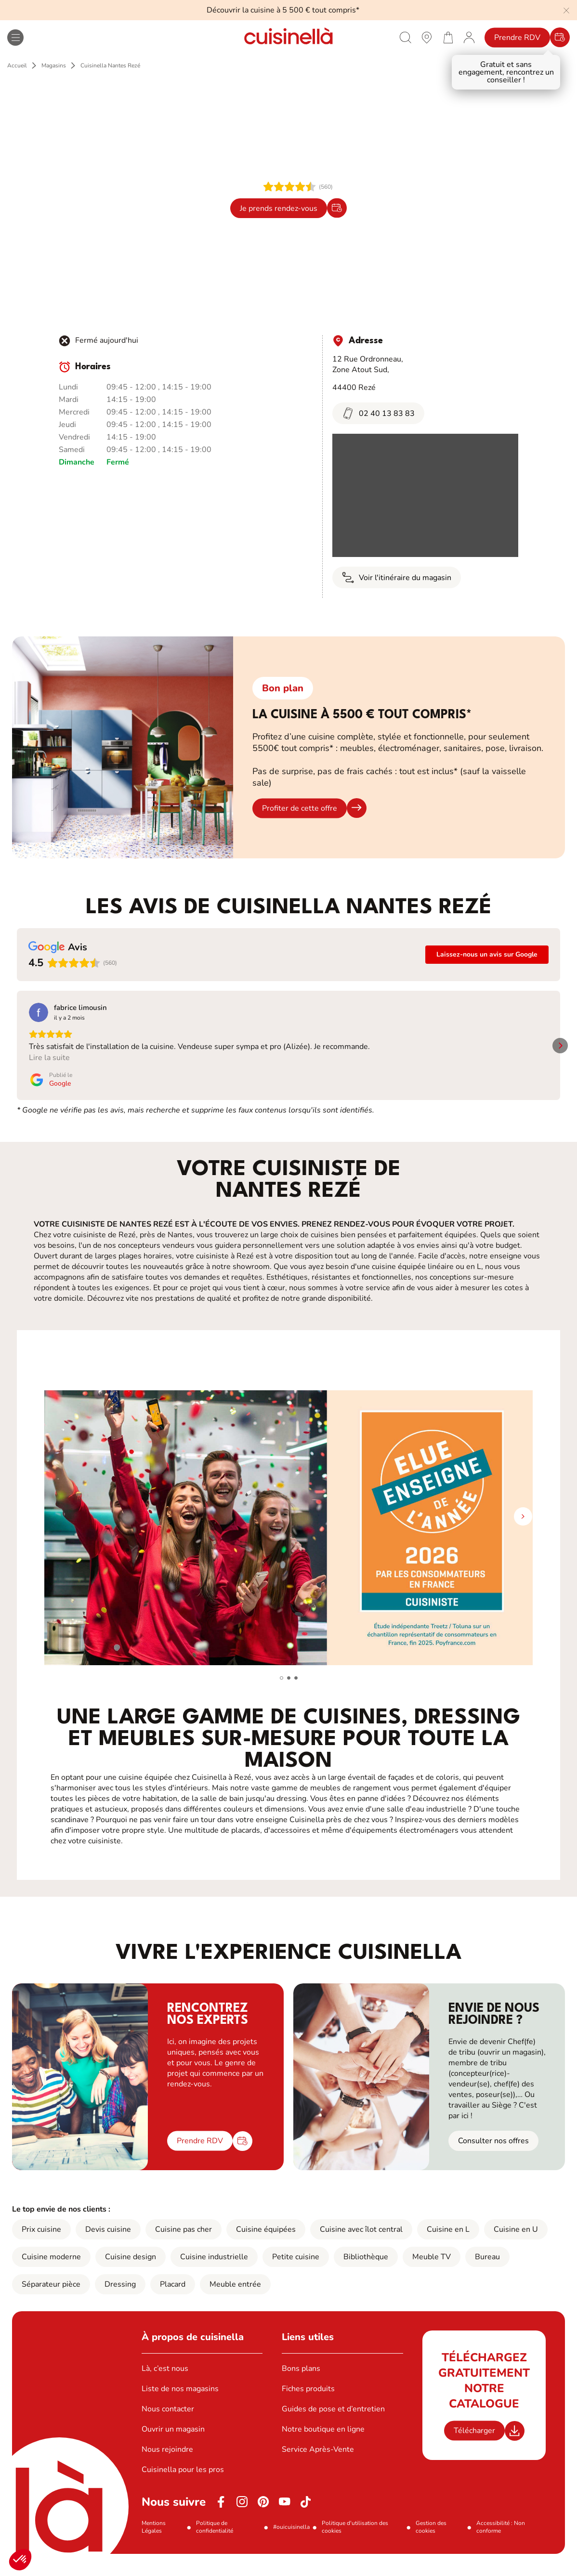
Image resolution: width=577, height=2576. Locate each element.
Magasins (53, 65)
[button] (20, 2559)
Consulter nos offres (493, 2163)
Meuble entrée (235, 2306)
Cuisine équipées (266, 2251)
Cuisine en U (516, 2251)
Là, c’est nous (165, 2390)
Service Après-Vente (318, 2471)
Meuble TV (431, 2279)
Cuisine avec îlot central (361, 2251)
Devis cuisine (108, 2251)
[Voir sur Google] (38, 1012)
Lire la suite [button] (49, 1079)
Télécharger (474, 2452)
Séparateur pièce (51, 2306)
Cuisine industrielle (214, 2279)
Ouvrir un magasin (173, 2451)
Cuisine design (130, 2279)
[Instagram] (242, 2524)
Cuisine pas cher (183, 2251)
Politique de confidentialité (214, 2549)
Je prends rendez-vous (278, 208)
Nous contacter (168, 2431)
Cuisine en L (448, 2251)
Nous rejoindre (167, 2471)
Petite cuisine (295, 2279)
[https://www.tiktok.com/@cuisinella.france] (306, 2524)
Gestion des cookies (431, 2549)
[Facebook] (221, 2524)
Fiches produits (308, 2411)
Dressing (120, 2306)
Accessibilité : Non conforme (500, 2549)
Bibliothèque (365, 2279)
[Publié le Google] (50, 1101)
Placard (172, 2306)
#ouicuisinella (291, 2549)
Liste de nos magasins (180, 2411)
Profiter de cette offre (299, 808)
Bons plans (301, 2390)
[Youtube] (284, 2524)
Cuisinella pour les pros (183, 2491)
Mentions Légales (154, 2549)
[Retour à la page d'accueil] (288, 37)
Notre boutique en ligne (323, 2451)
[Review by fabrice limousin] (80, 1007)
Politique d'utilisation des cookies (355, 2549)
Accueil (17, 65)
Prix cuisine (41, 2251)
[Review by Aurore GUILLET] (357, 1007)
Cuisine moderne (51, 2279)
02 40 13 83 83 (378, 413)
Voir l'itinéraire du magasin (396, 577)
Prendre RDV (517, 37)
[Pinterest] (263, 2524)
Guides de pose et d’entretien (333, 2431)
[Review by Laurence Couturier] (223, 1007)
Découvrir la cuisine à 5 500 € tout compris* (283, 10)
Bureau (487, 2279)
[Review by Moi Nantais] (488, 1007)
